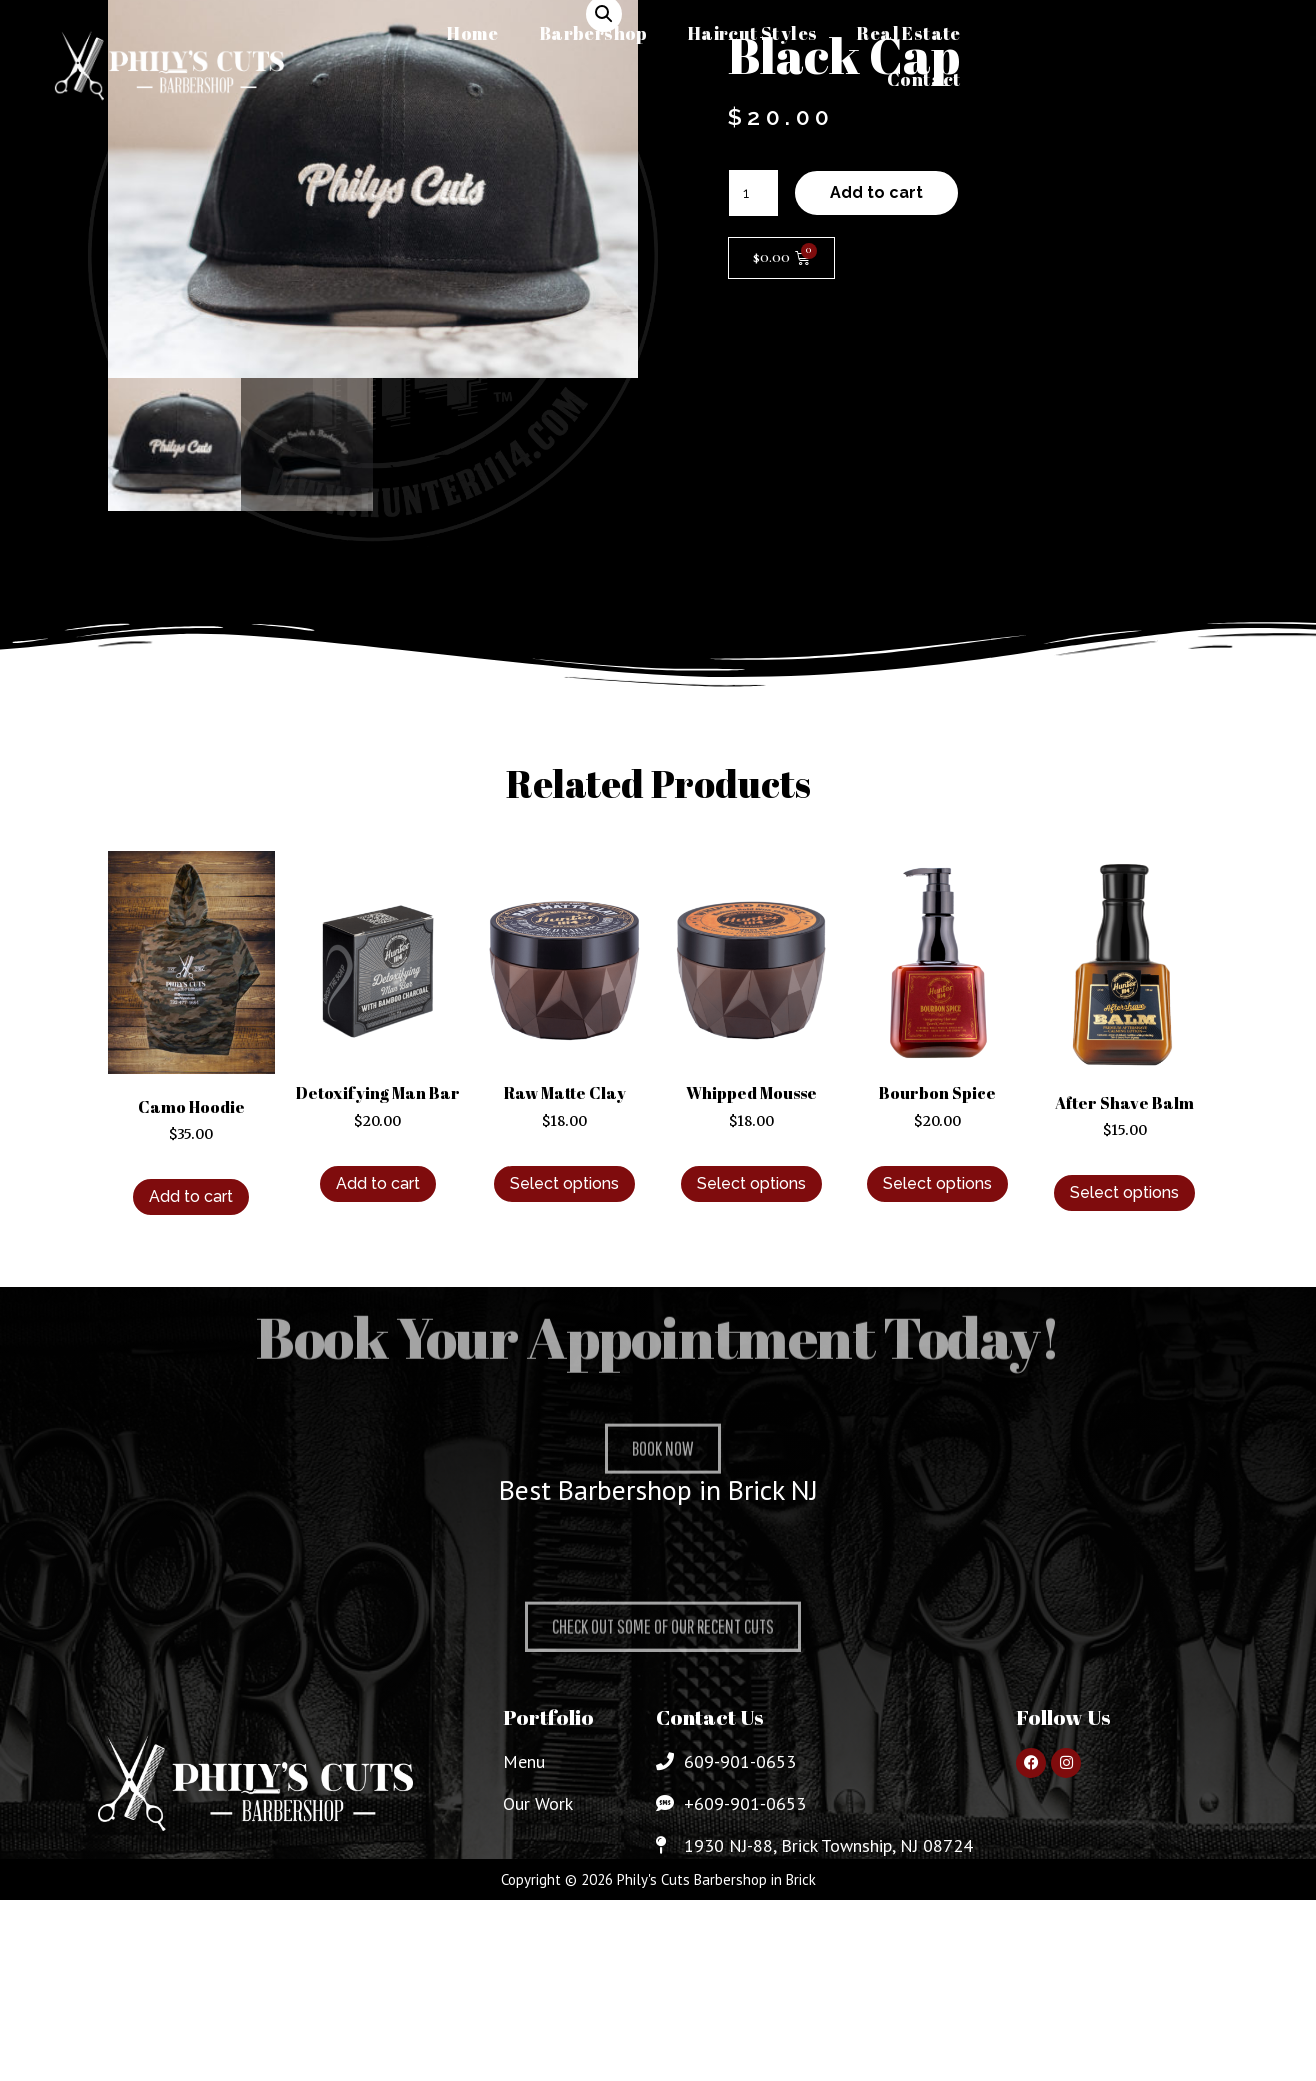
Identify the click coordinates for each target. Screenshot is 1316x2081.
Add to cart (876, 192)
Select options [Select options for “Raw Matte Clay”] (564, 1183)
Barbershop (593, 33)
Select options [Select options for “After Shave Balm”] (1124, 1192)
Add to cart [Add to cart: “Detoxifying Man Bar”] (378, 1183)
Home (473, 33)
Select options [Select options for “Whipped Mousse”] (751, 1183)
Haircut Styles (753, 33)
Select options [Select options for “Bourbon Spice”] (937, 1183)
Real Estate (908, 33)
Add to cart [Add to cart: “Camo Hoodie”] (191, 1196)
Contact (924, 79)
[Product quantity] (753, 193)
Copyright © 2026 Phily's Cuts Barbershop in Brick (658, 1879)
